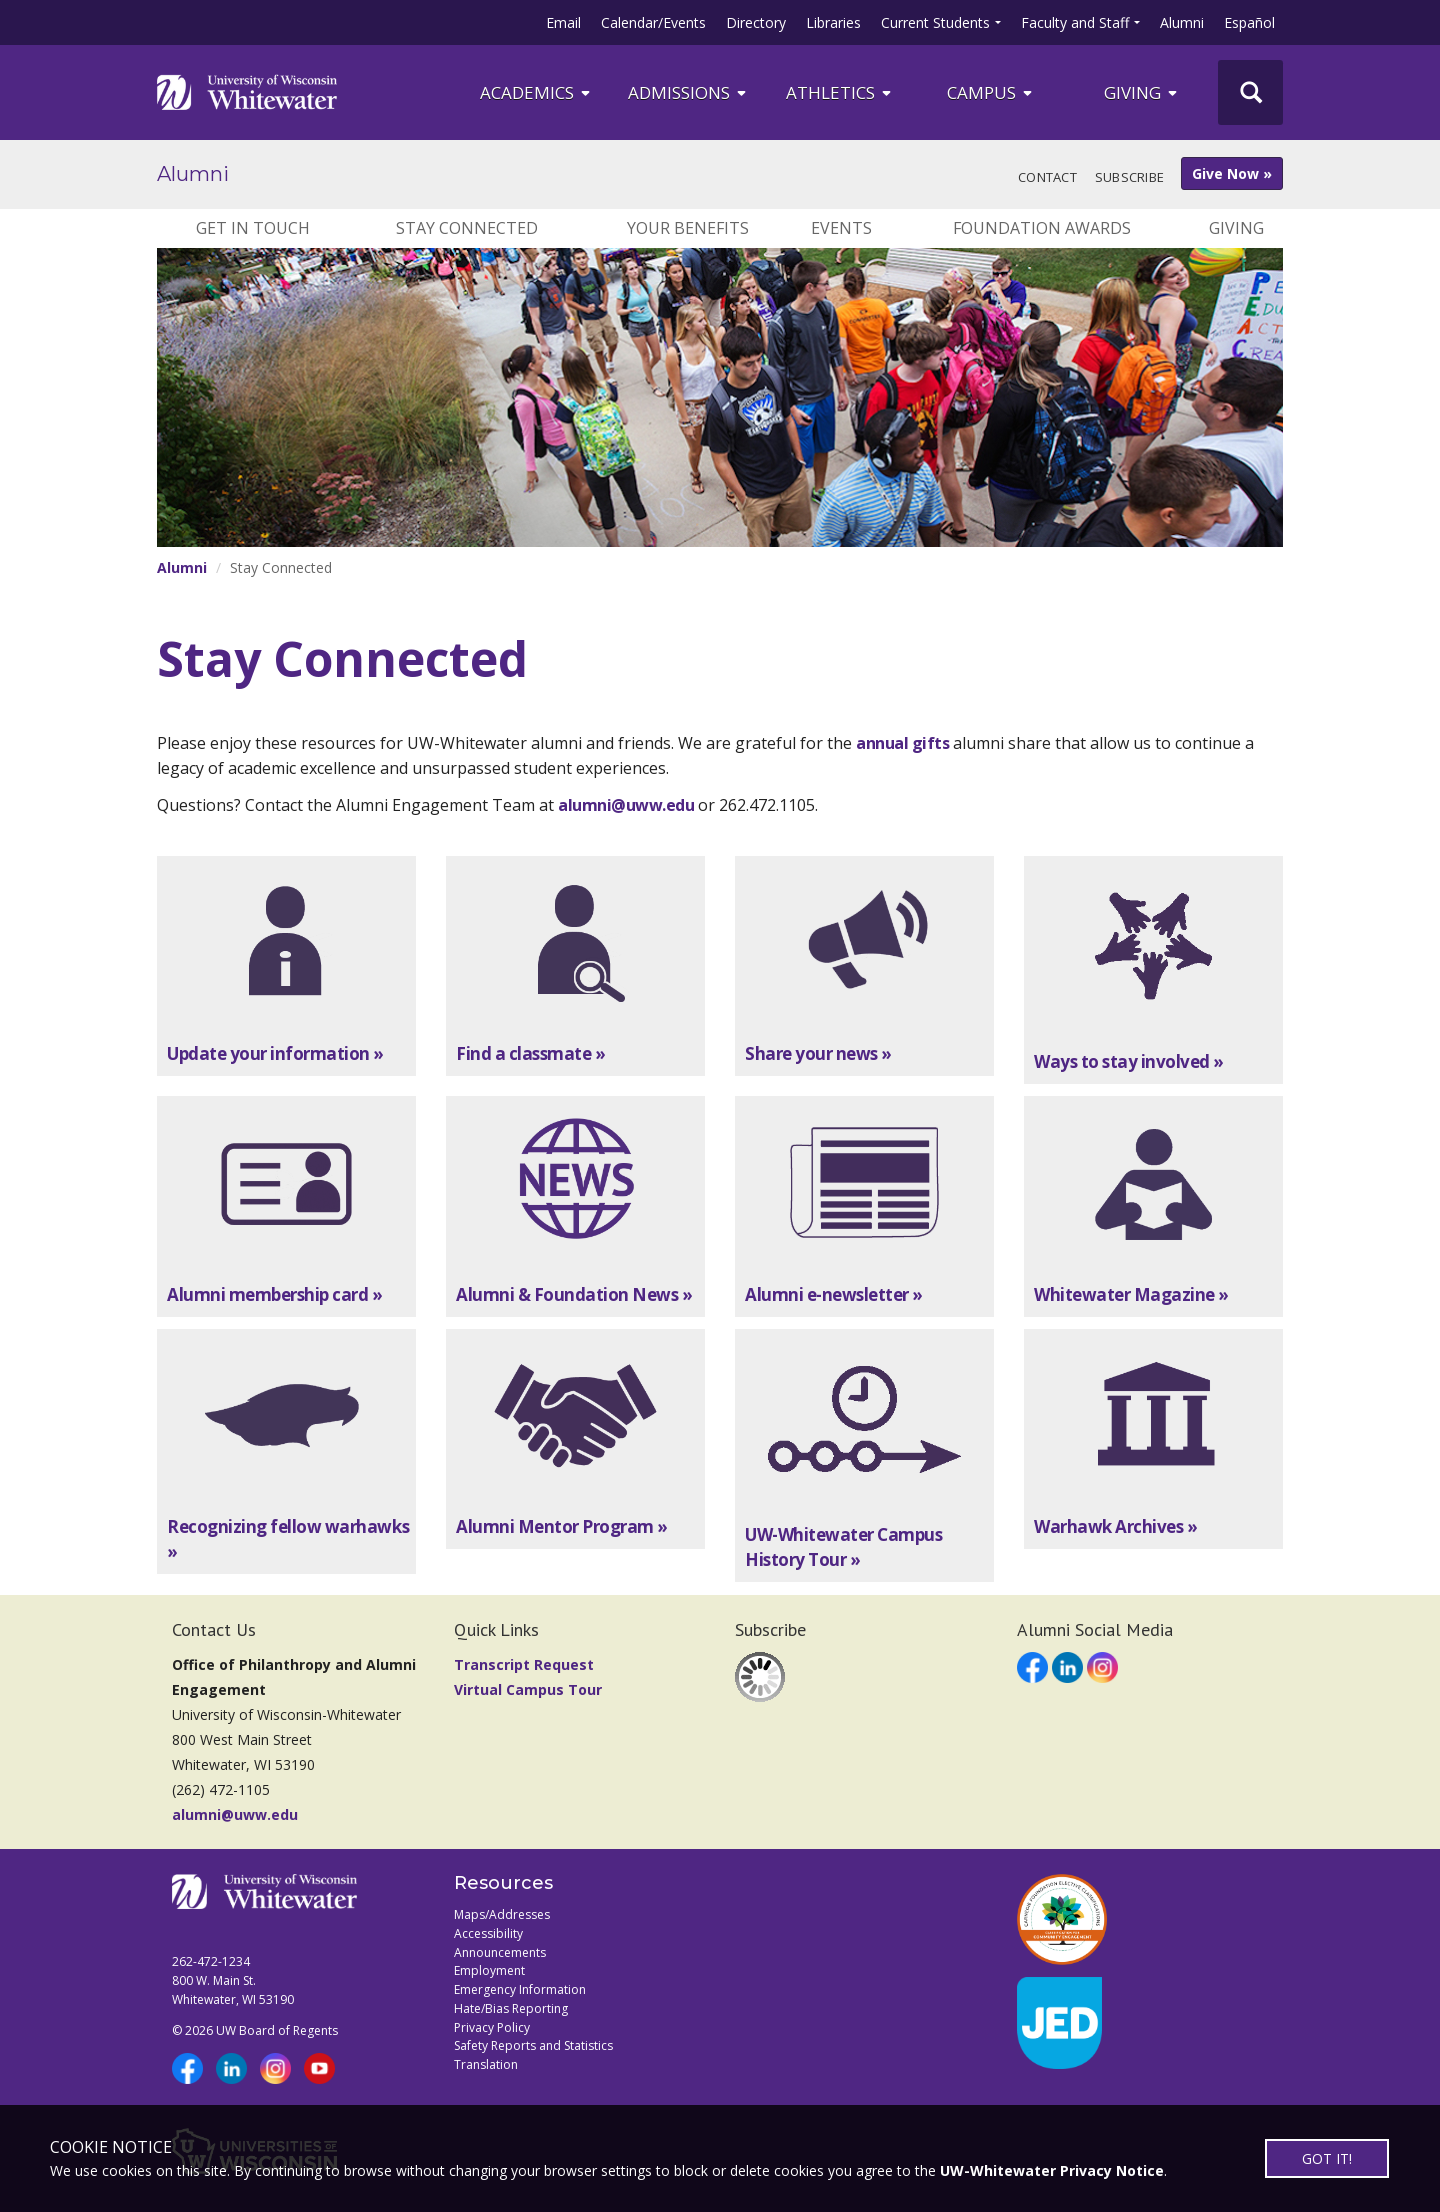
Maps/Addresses (502, 1914)
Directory (756, 22)
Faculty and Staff (1075, 22)
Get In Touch (253, 228)
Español (1249, 22)
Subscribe (1129, 177)
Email (563, 22)
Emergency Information (520, 1989)
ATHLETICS (840, 92)
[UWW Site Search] (1250, 92)
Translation (486, 2064)
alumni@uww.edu (626, 805)
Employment (489, 1970)
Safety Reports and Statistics (533, 2045)
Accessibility (488, 1933)
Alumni (1182, 22)
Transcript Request (524, 1664)
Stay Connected (467, 228)
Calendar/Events (653, 22)
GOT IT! (1327, 2158)
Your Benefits (688, 228)
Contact (1047, 177)
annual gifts (902, 743)
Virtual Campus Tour (528, 1689)
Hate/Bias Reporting (511, 2008)
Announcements (500, 1952)
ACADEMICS (536, 92)
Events (841, 228)
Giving (1142, 92)
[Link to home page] (247, 92)
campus (991, 92)
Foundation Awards (1042, 228)
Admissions (688, 92)
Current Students (935, 22)
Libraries (833, 22)
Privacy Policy (492, 2027)
